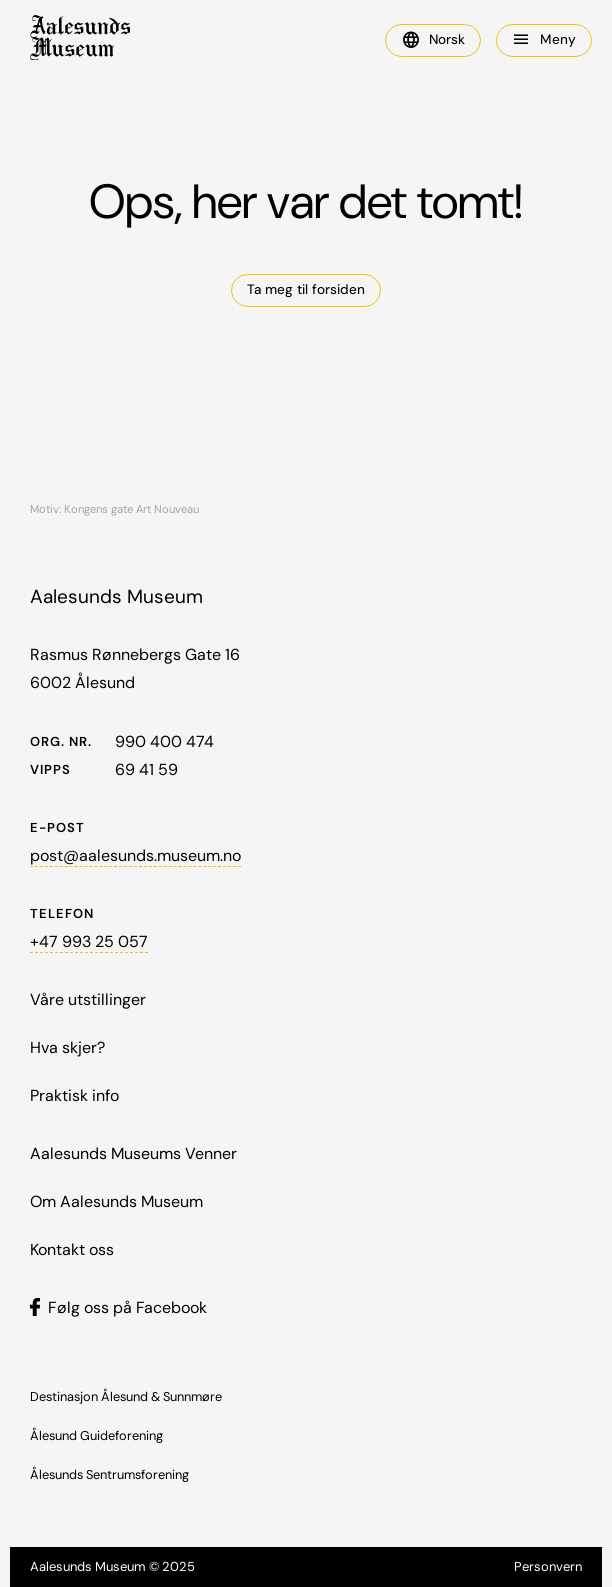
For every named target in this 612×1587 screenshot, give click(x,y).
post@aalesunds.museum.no (135, 855)
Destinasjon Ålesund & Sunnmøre (126, 1396)
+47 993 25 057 (89, 941)
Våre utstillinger (88, 999)
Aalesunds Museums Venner (133, 1153)
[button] (433, 40)
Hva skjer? (67, 1047)
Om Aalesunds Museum (116, 1201)
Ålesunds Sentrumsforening (109, 1474)
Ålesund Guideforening (96, 1435)
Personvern (548, 1566)
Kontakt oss (72, 1249)
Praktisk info (74, 1095)
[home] (80, 40)
